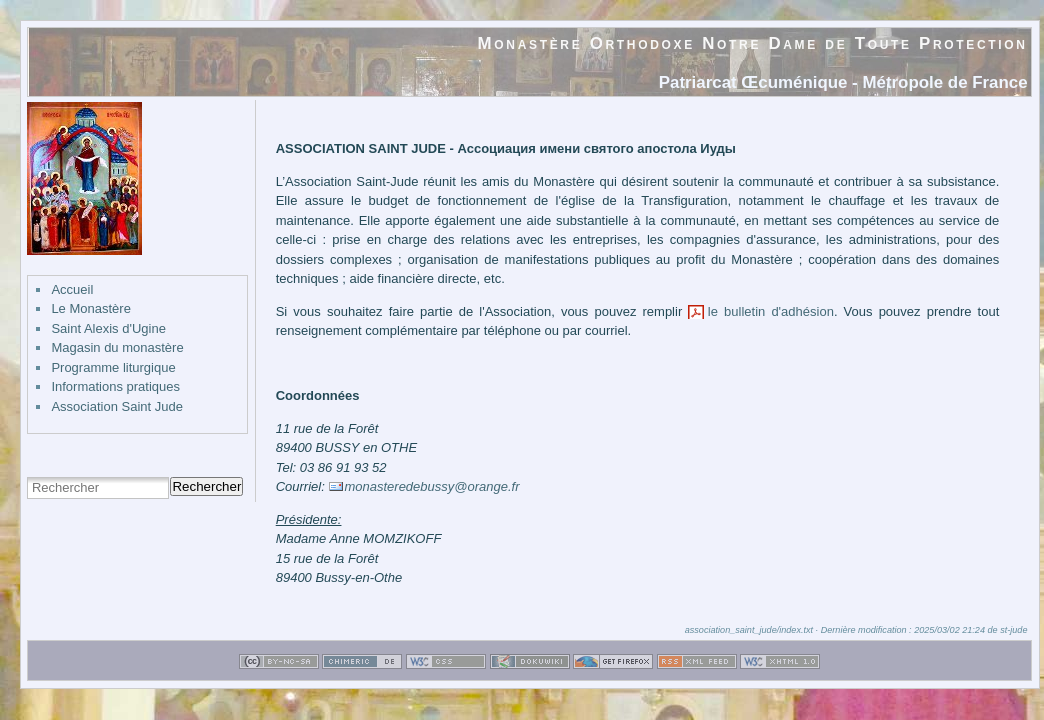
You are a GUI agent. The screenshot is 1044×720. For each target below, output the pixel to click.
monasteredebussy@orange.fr (431, 486)
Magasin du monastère (117, 347)
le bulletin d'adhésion (771, 311)
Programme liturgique (113, 367)
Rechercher (206, 486)
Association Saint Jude (117, 406)
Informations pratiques (115, 386)
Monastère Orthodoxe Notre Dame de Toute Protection (753, 43)
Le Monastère (91, 308)
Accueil (72, 289)
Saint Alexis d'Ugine (108, 328)
